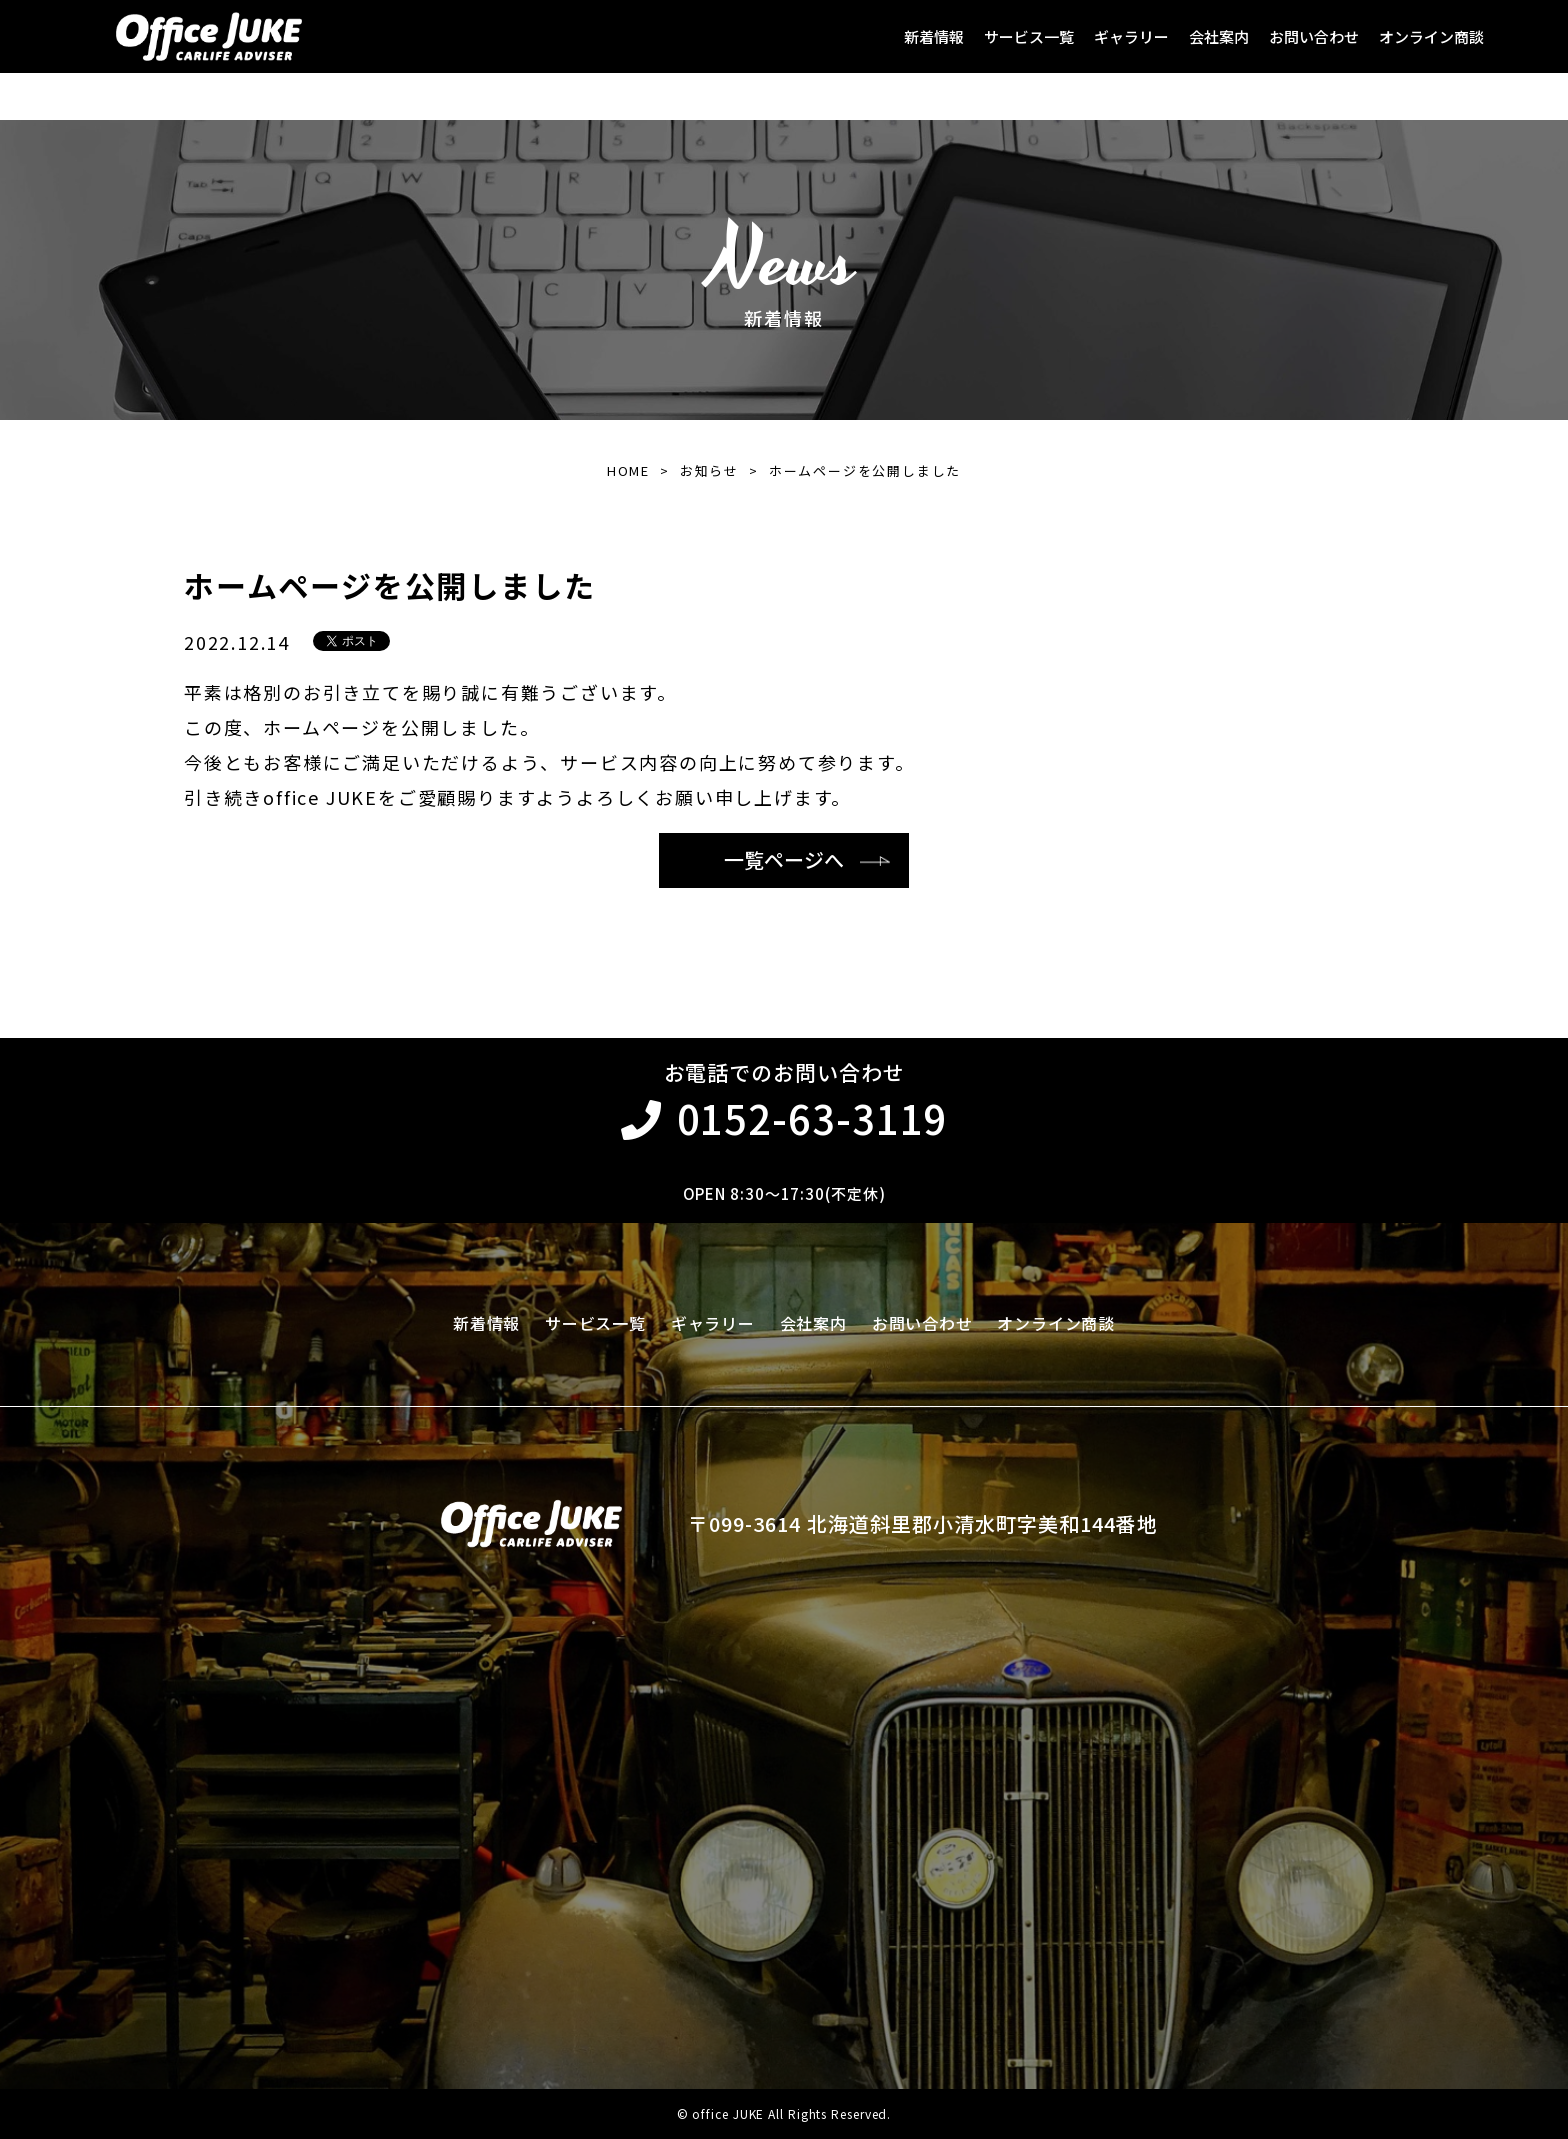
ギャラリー (1131, 36)
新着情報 (934, 36)
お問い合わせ (1314, 36)
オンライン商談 (1431, 36)
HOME (628, 470)
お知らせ (709, 470)
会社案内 (1219, 36)
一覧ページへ (784, 859)
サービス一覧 (1029, 36)
